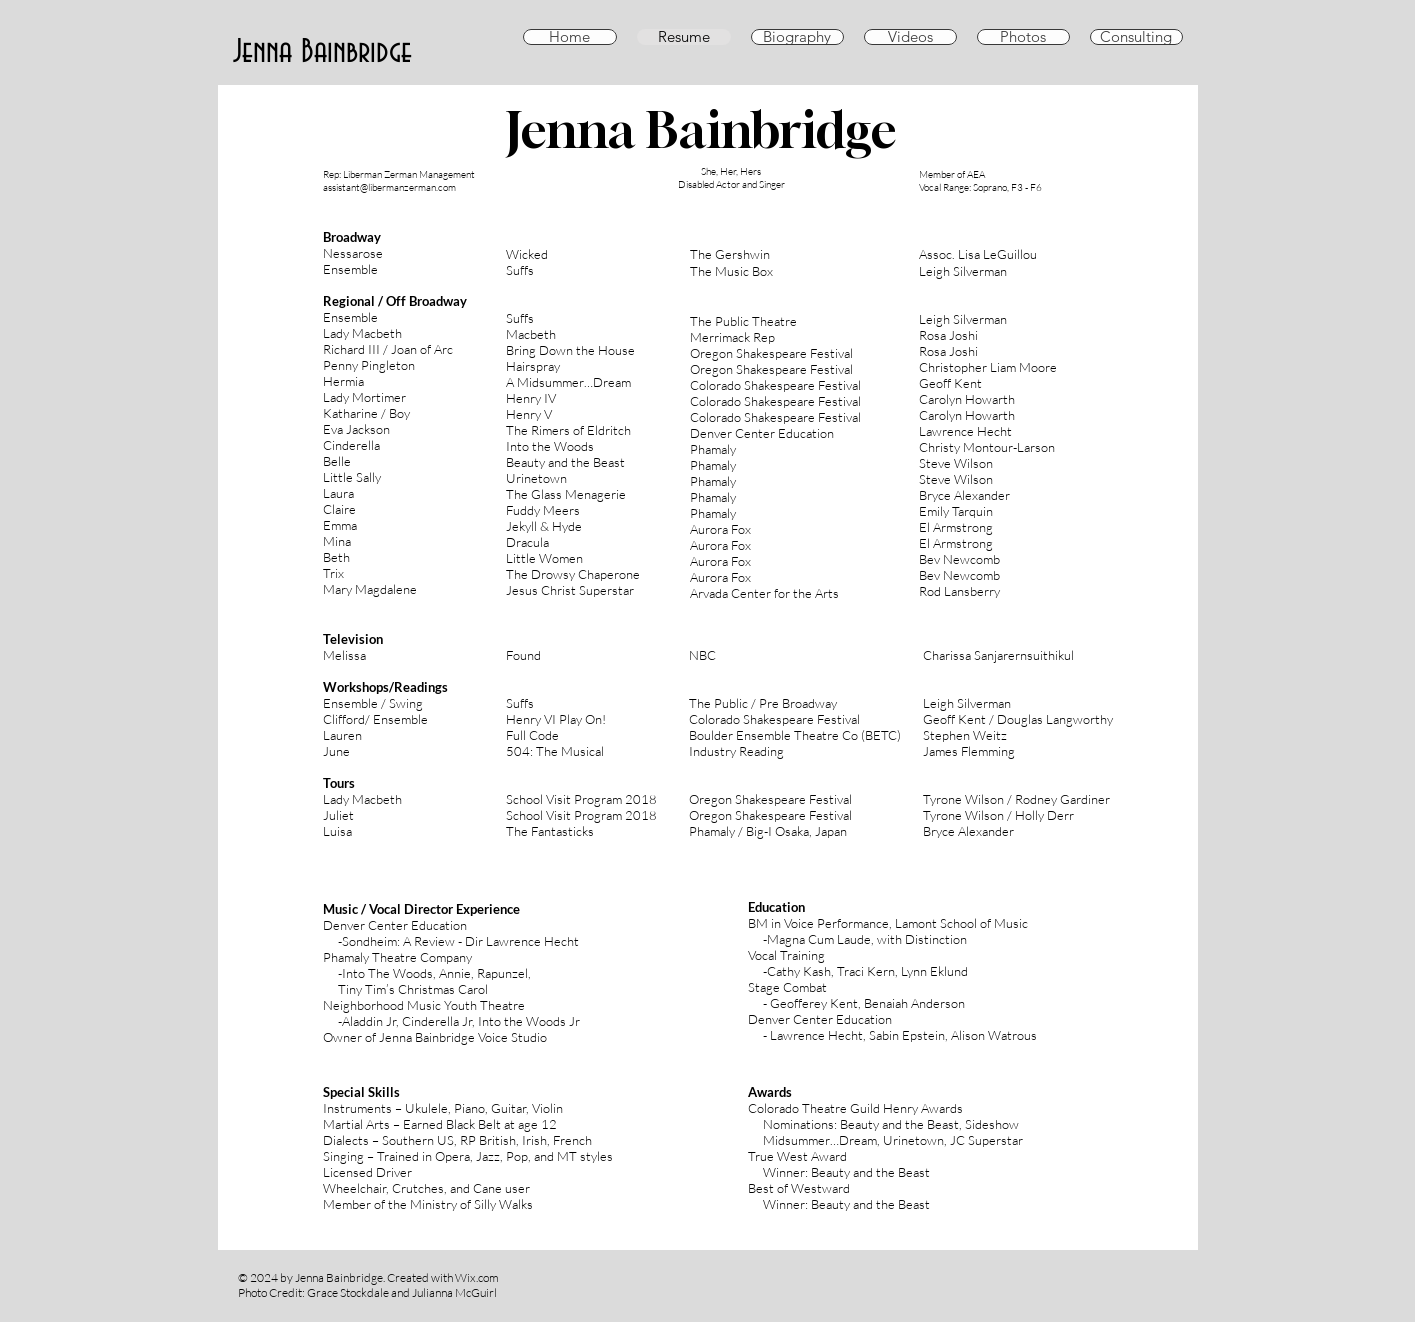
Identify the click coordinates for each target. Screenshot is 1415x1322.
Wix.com (477, 1277)
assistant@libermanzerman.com (389, 187)
